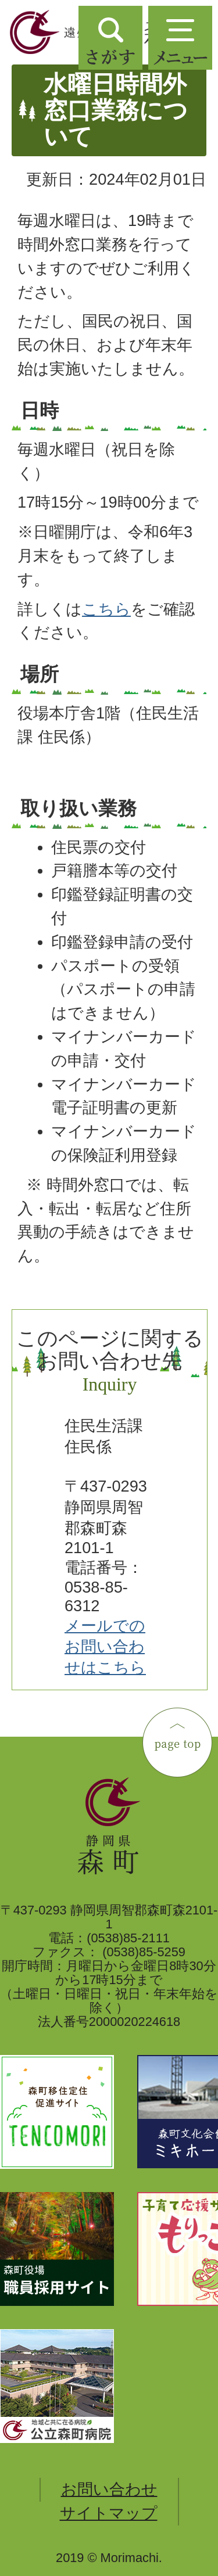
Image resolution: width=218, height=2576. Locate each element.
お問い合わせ (109, 2489)
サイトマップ (109, 2513)
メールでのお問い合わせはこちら (105, 1646)
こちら (106, 609)
